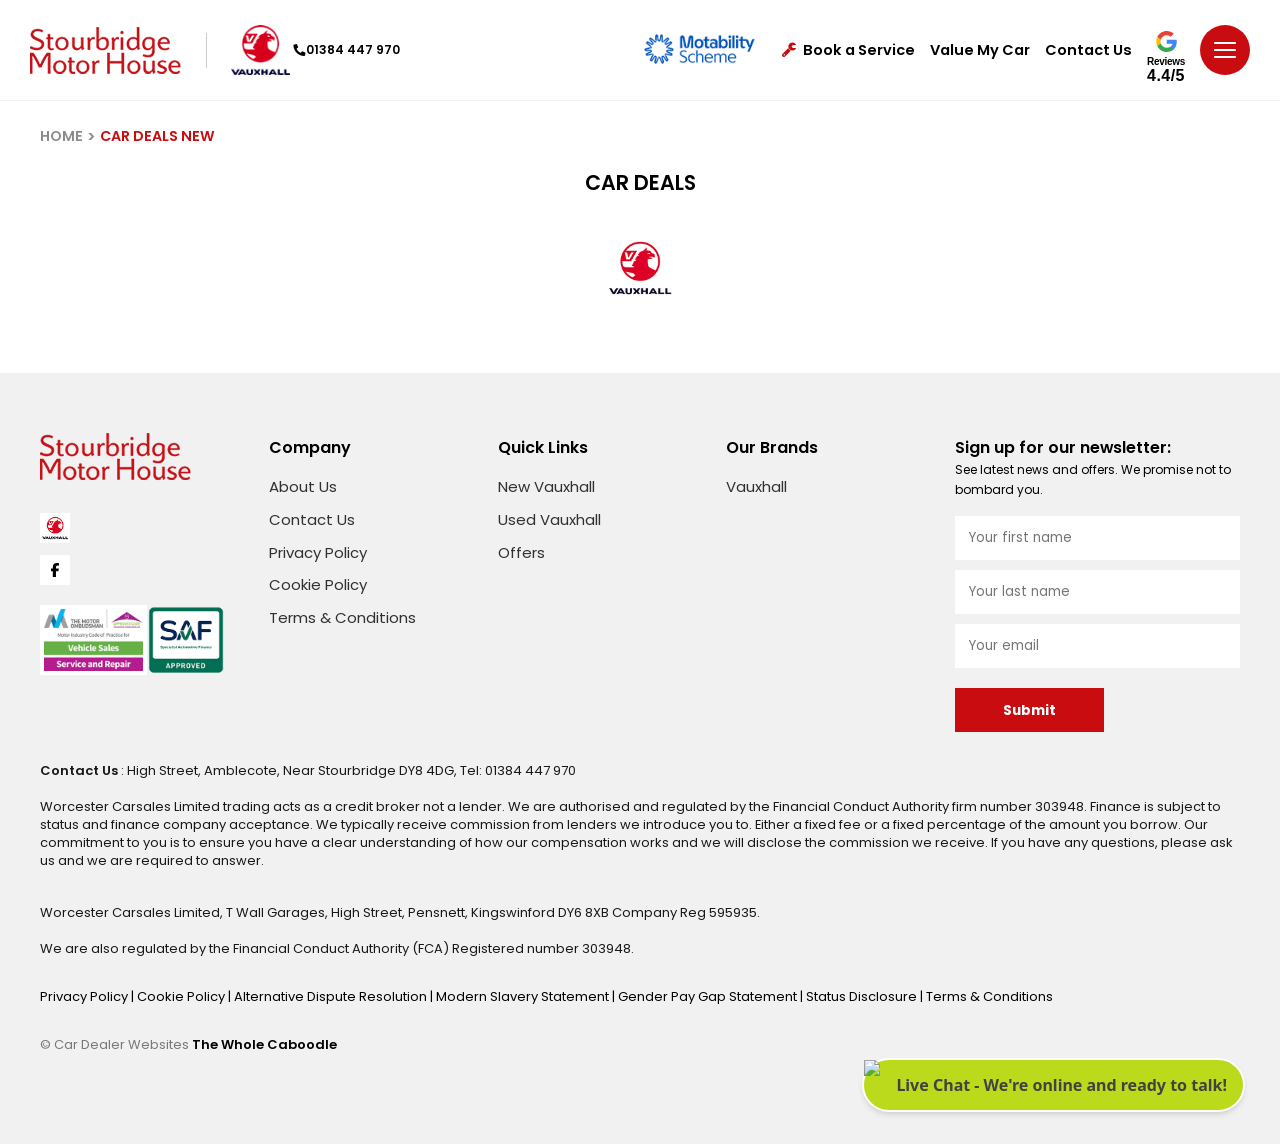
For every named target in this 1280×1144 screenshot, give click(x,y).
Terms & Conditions (342, 617)
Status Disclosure (863, 996)
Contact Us (1088, 50)
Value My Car (980, 50)
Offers (521, 552)
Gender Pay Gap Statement (709, 996)
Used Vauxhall (549, 519)
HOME (61, 136)
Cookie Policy (318, 584)
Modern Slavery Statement (524, 996)
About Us (303, 486)
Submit (1029, 710)
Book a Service (848, 50)
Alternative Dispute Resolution (332, 996)
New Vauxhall (546, 486)
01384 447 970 (346, 49)
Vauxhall (756, 486)
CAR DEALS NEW (157, 136)
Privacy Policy (318, 552)
